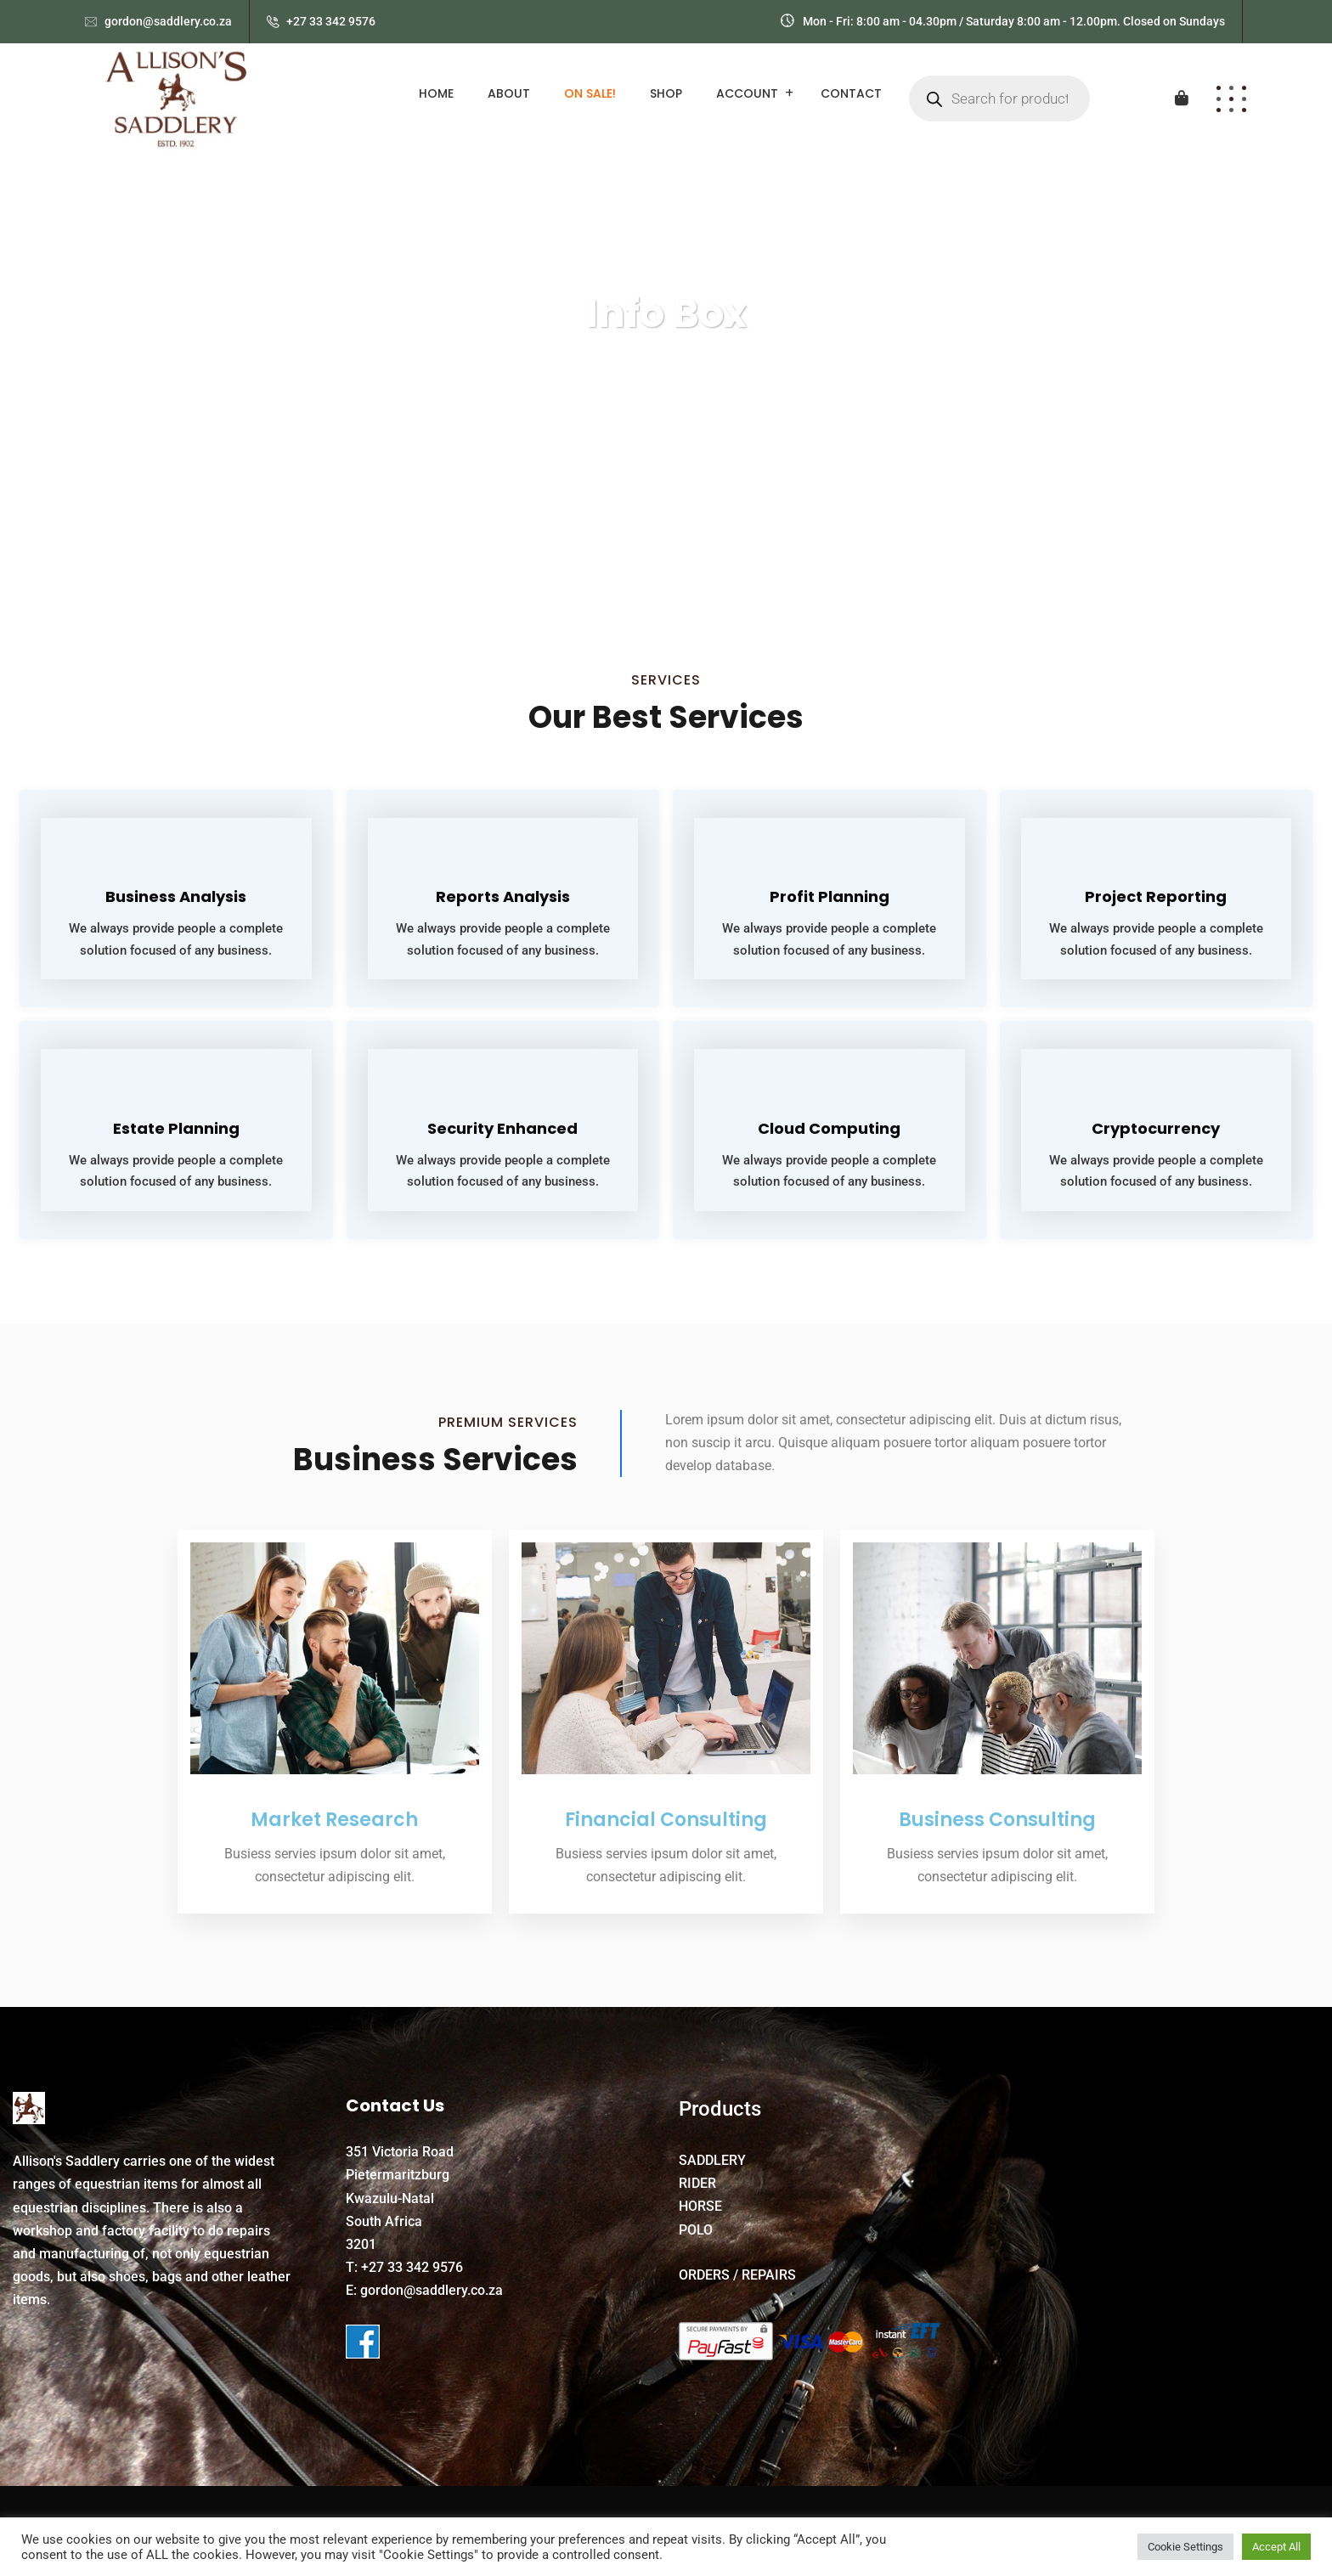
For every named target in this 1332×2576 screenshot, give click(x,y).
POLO (696, 2229)
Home (436, 93)
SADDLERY (712, 2159)
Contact (851, 93)
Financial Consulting (666, 1819)
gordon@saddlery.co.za (168, 21)
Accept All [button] (1276, 2546)
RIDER (697, 2182)
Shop (666, 93)
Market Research (334, 1819)
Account (747, 93)
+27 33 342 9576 (330, 21)
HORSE (700, 2205)
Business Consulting (997, 1819)
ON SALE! (590, 93)
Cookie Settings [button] (1185, 2546)
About (509, 93)
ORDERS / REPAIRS (737, 2274)
